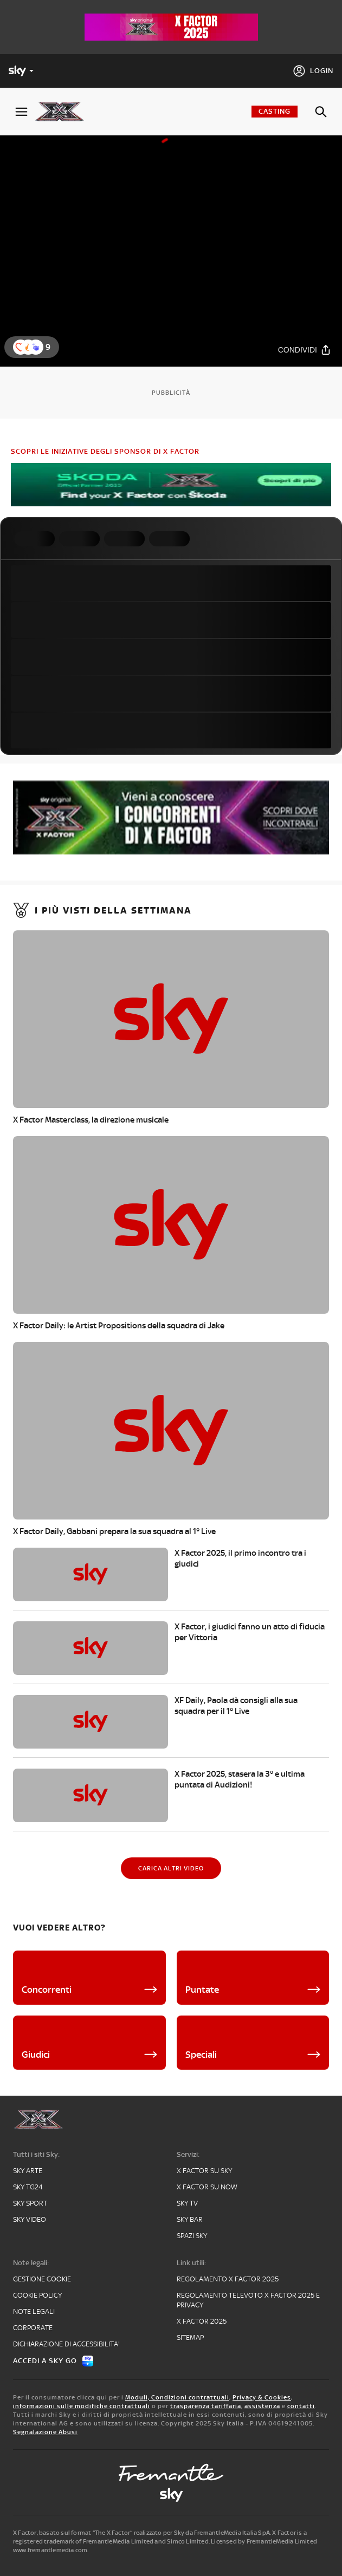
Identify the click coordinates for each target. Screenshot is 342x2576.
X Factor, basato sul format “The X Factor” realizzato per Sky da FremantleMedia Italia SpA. (142, 2532)
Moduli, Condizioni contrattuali (177, 2397)
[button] (35, 347)
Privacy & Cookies (262, 2397)
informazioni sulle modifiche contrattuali (81, 2406)
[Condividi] (304, 350)
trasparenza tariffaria (205, 2406)
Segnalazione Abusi (45, 2432)
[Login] (313, 70)
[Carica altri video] (171, 1868)
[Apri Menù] (21, 112)
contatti (301, 2406)
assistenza (262, 2406)
